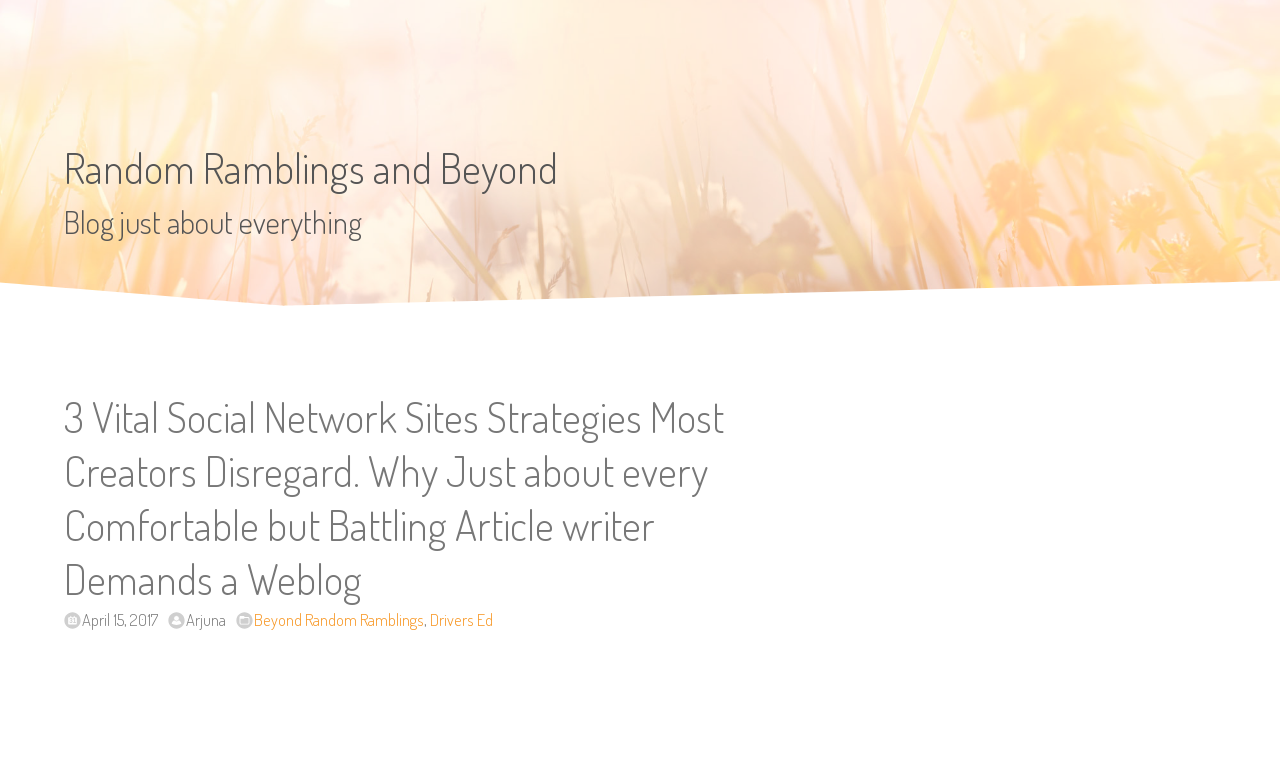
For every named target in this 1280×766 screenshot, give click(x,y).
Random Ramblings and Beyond (311, 167)
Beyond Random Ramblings (339, 619)
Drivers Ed (461, 619)
